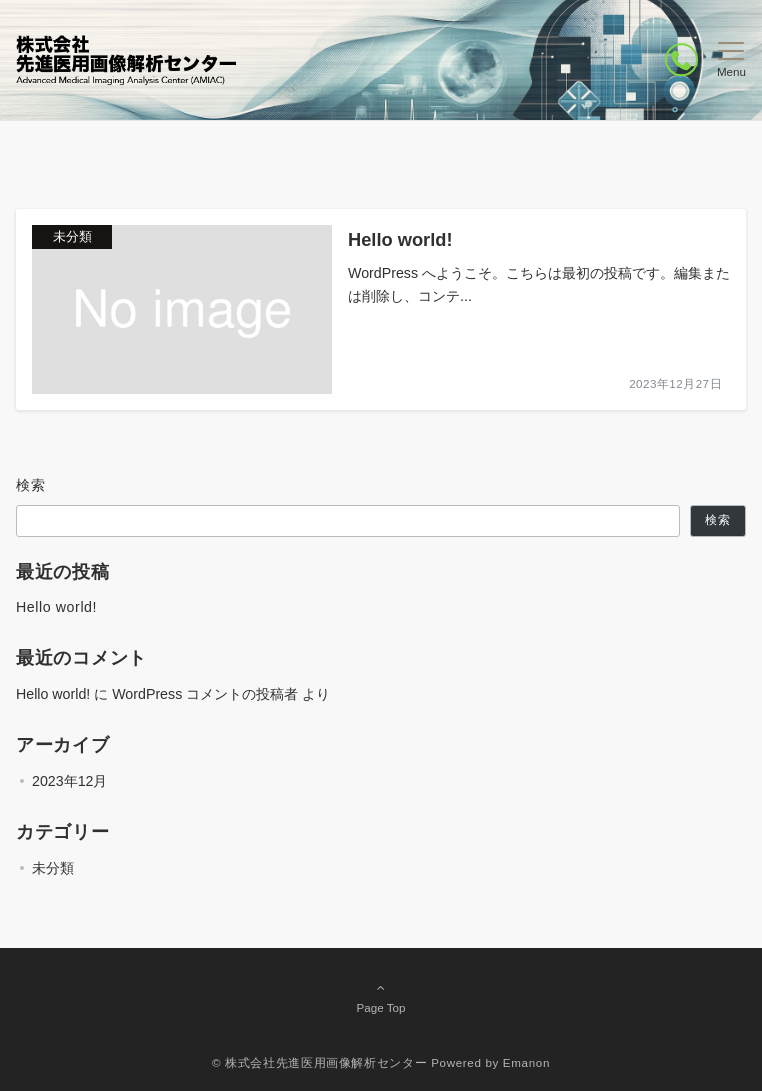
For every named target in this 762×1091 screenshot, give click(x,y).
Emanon (526, 1062)
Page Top (381, 997)
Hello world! (56, 607)
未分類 (53, 868)
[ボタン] (681, 59)
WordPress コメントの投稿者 (205, 694)
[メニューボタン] (731, 60)
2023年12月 (69, 781)
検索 (31, 485)
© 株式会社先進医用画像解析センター (319, 1062)
